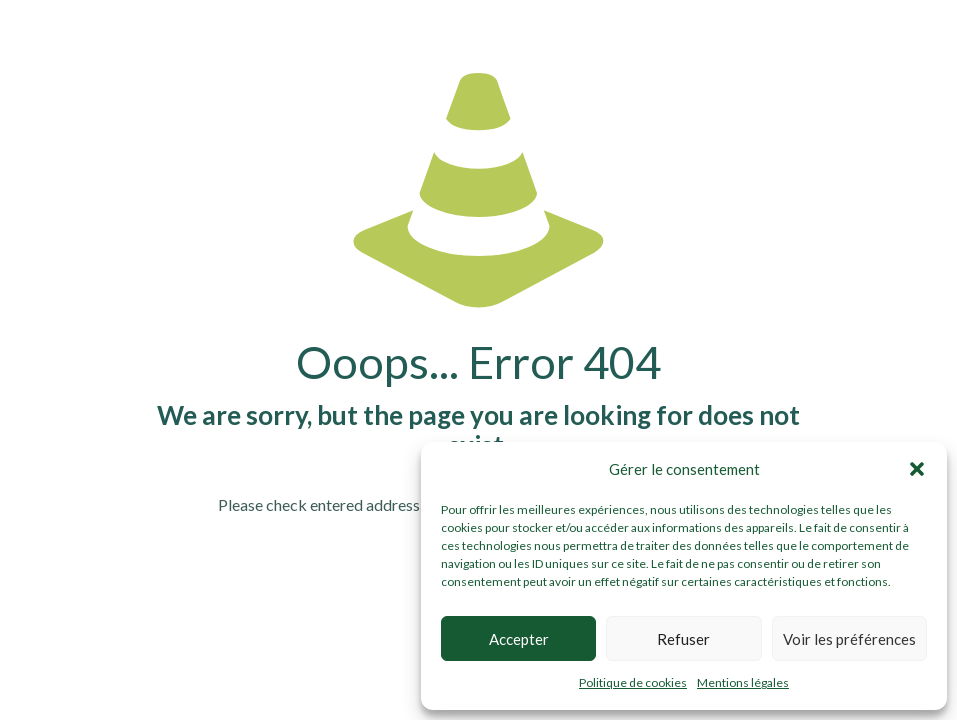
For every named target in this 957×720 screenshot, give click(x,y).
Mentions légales (743, 682)
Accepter (519, 639)
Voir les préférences (849, 639)
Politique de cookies (633, 682)
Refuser (683, 639)
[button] (917, 469)
